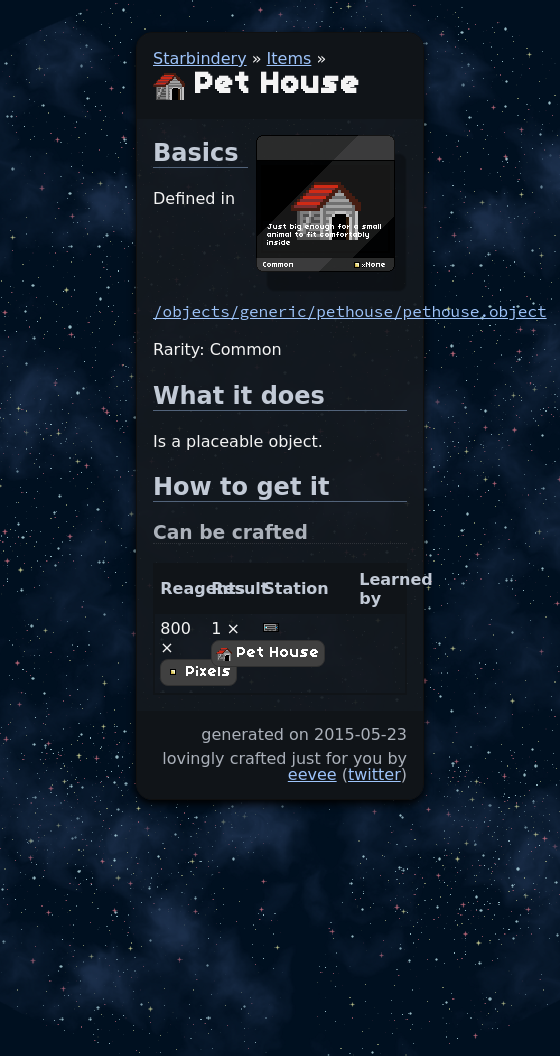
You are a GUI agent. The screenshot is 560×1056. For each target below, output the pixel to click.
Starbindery (200, 58)
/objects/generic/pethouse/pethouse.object (350, 311)
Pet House (268, 653)
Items (289, 58)
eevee (312, 774)
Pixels (198, 672)
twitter (374, 774)
